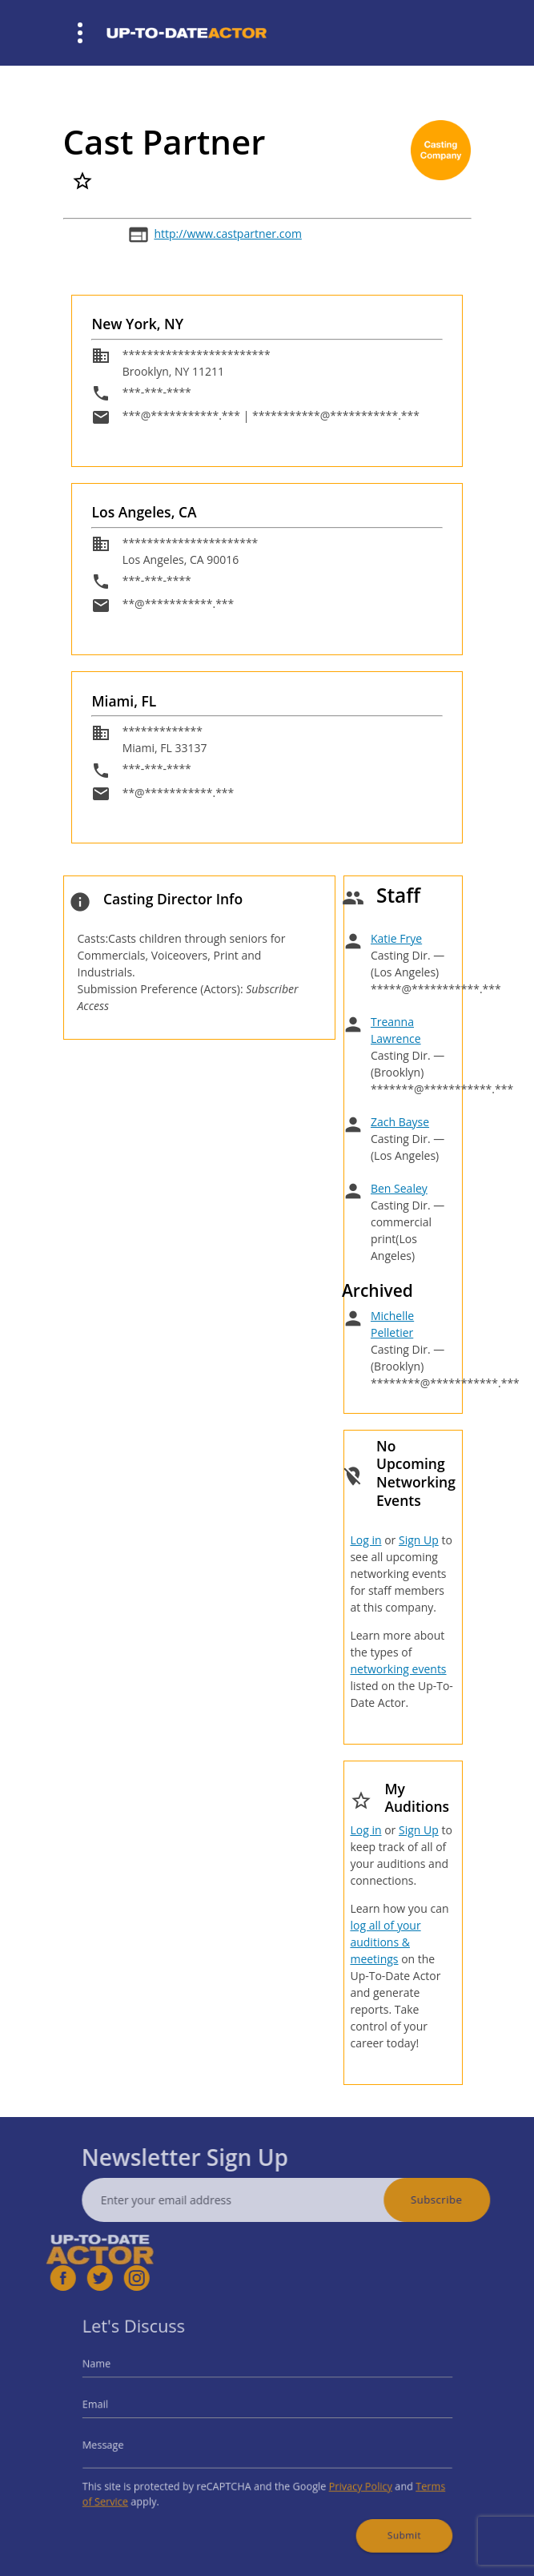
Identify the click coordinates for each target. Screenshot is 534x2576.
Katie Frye (396, 938)
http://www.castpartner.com (227, 233)
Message (131, 2442)
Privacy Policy (344, 2476)
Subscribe (468, 2199)
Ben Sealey (399, 1188)
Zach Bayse (400, 1121)
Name (126, 2375)
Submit (380, 2517)
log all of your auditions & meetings (385, 1942)
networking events (398, 1668)
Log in (365, 1540)
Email (125, 2409)
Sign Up (419, 1540)
